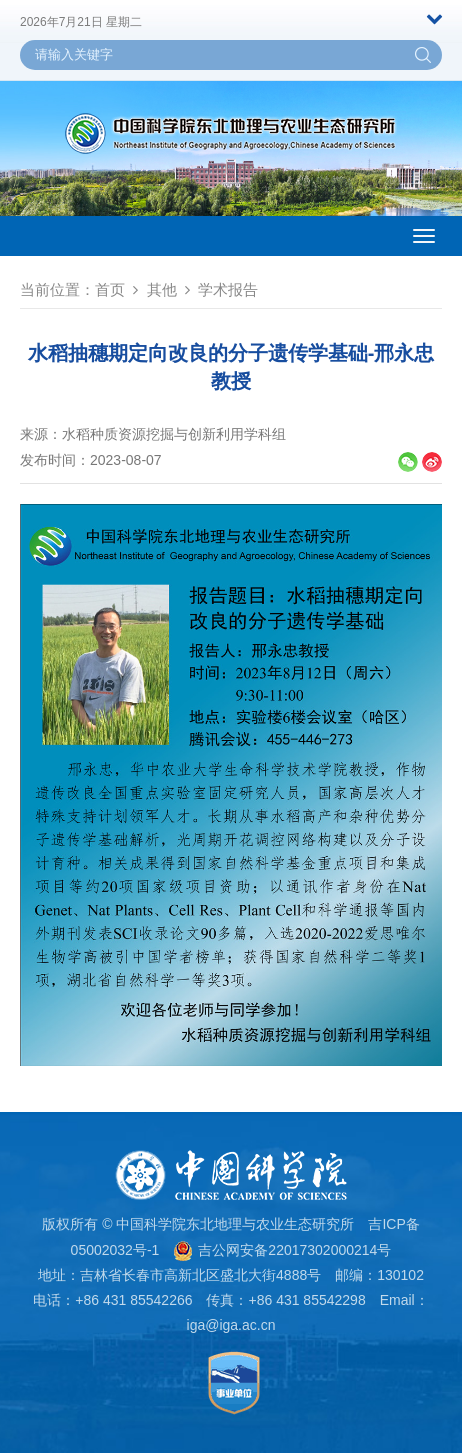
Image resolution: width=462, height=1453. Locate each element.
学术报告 (228, 289)
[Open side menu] (424, 236)
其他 (162, 289)
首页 (110, 289)
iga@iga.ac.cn (231, 1325)
